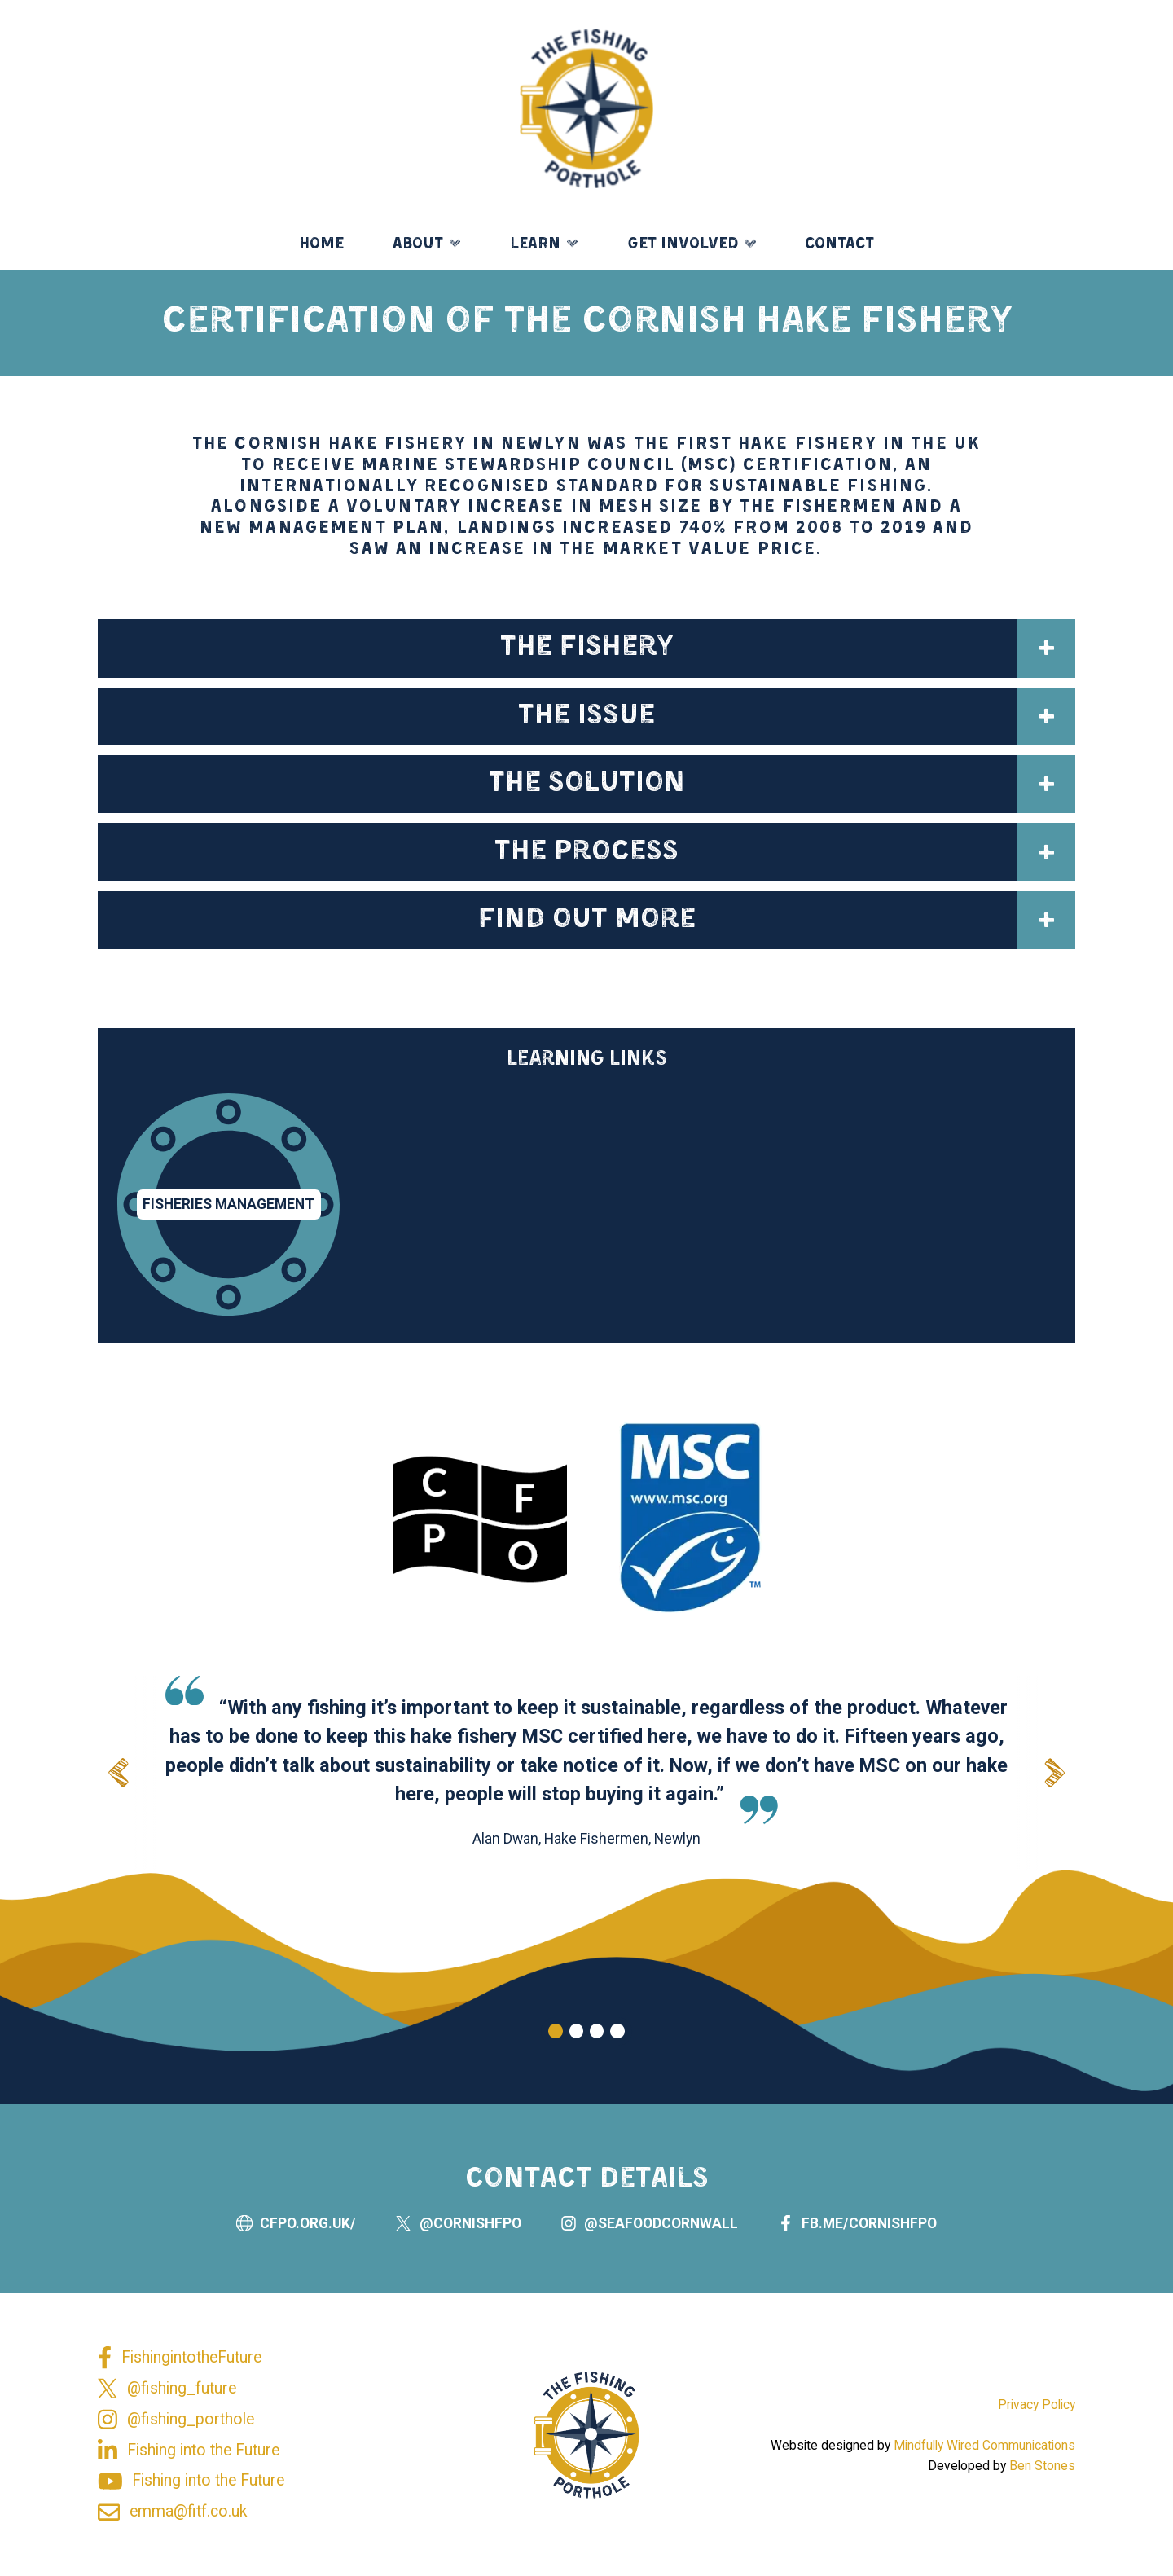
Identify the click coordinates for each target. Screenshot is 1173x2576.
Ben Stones (1042, 2466)
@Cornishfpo (470, 2239)
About (418, 244)
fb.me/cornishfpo (869, 2239)
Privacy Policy (1036, 2405)
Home (321, 244)
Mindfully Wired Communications (984, 2445)
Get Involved (683, 244)
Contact (839, 244)
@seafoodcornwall (661, 2239)
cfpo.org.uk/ (308, 2239)
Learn (535, 244)
